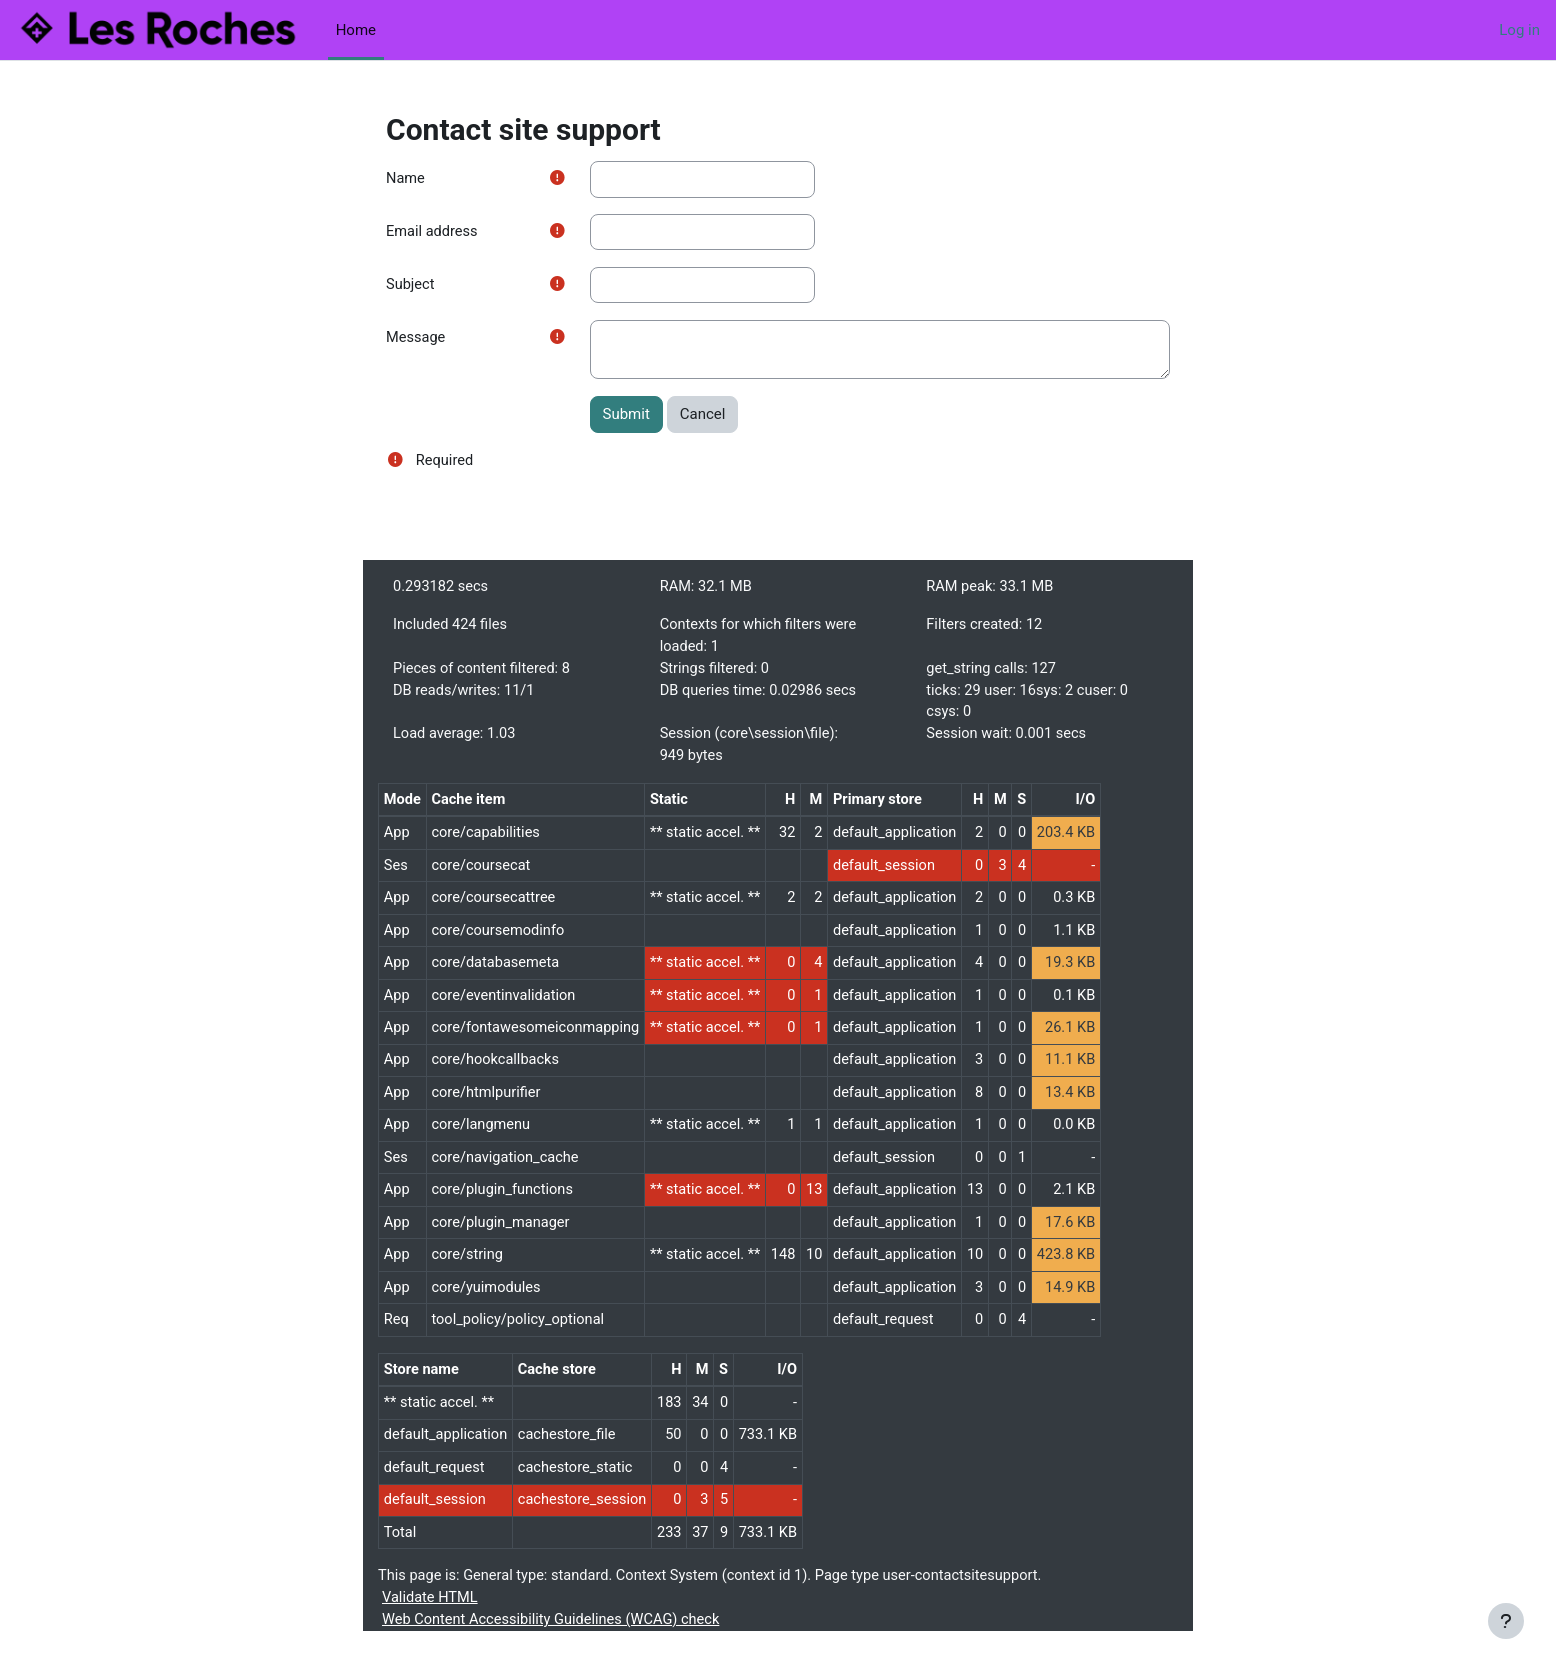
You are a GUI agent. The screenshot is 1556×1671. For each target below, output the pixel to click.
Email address (433, 233)
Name (406, 179)
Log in (1519, 30)
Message (416, 340)
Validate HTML (431, 1621)
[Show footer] (1506, 1621)
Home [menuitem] (356, 30)
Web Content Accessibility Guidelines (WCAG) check (555, 1644)
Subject (411, 286)
